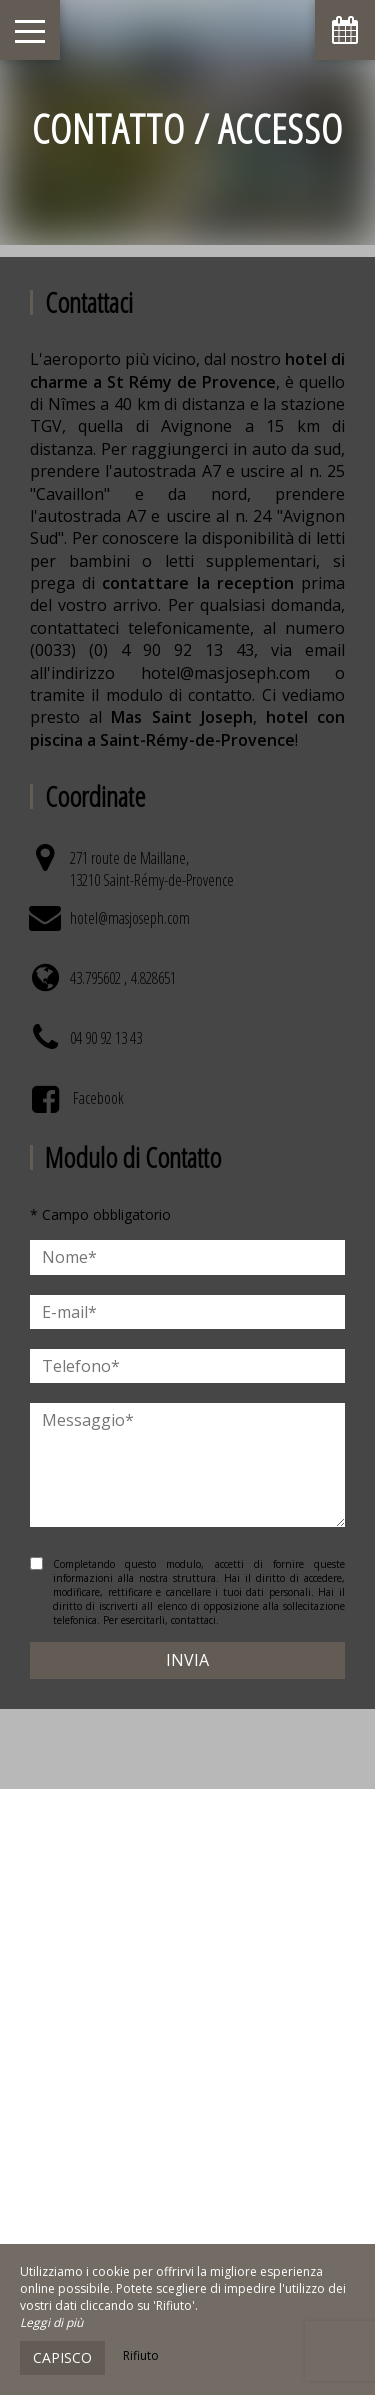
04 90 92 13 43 (106, 1038)
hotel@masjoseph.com (130, 918)
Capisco (62, 2357)
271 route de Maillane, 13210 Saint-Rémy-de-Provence (152, 869)
